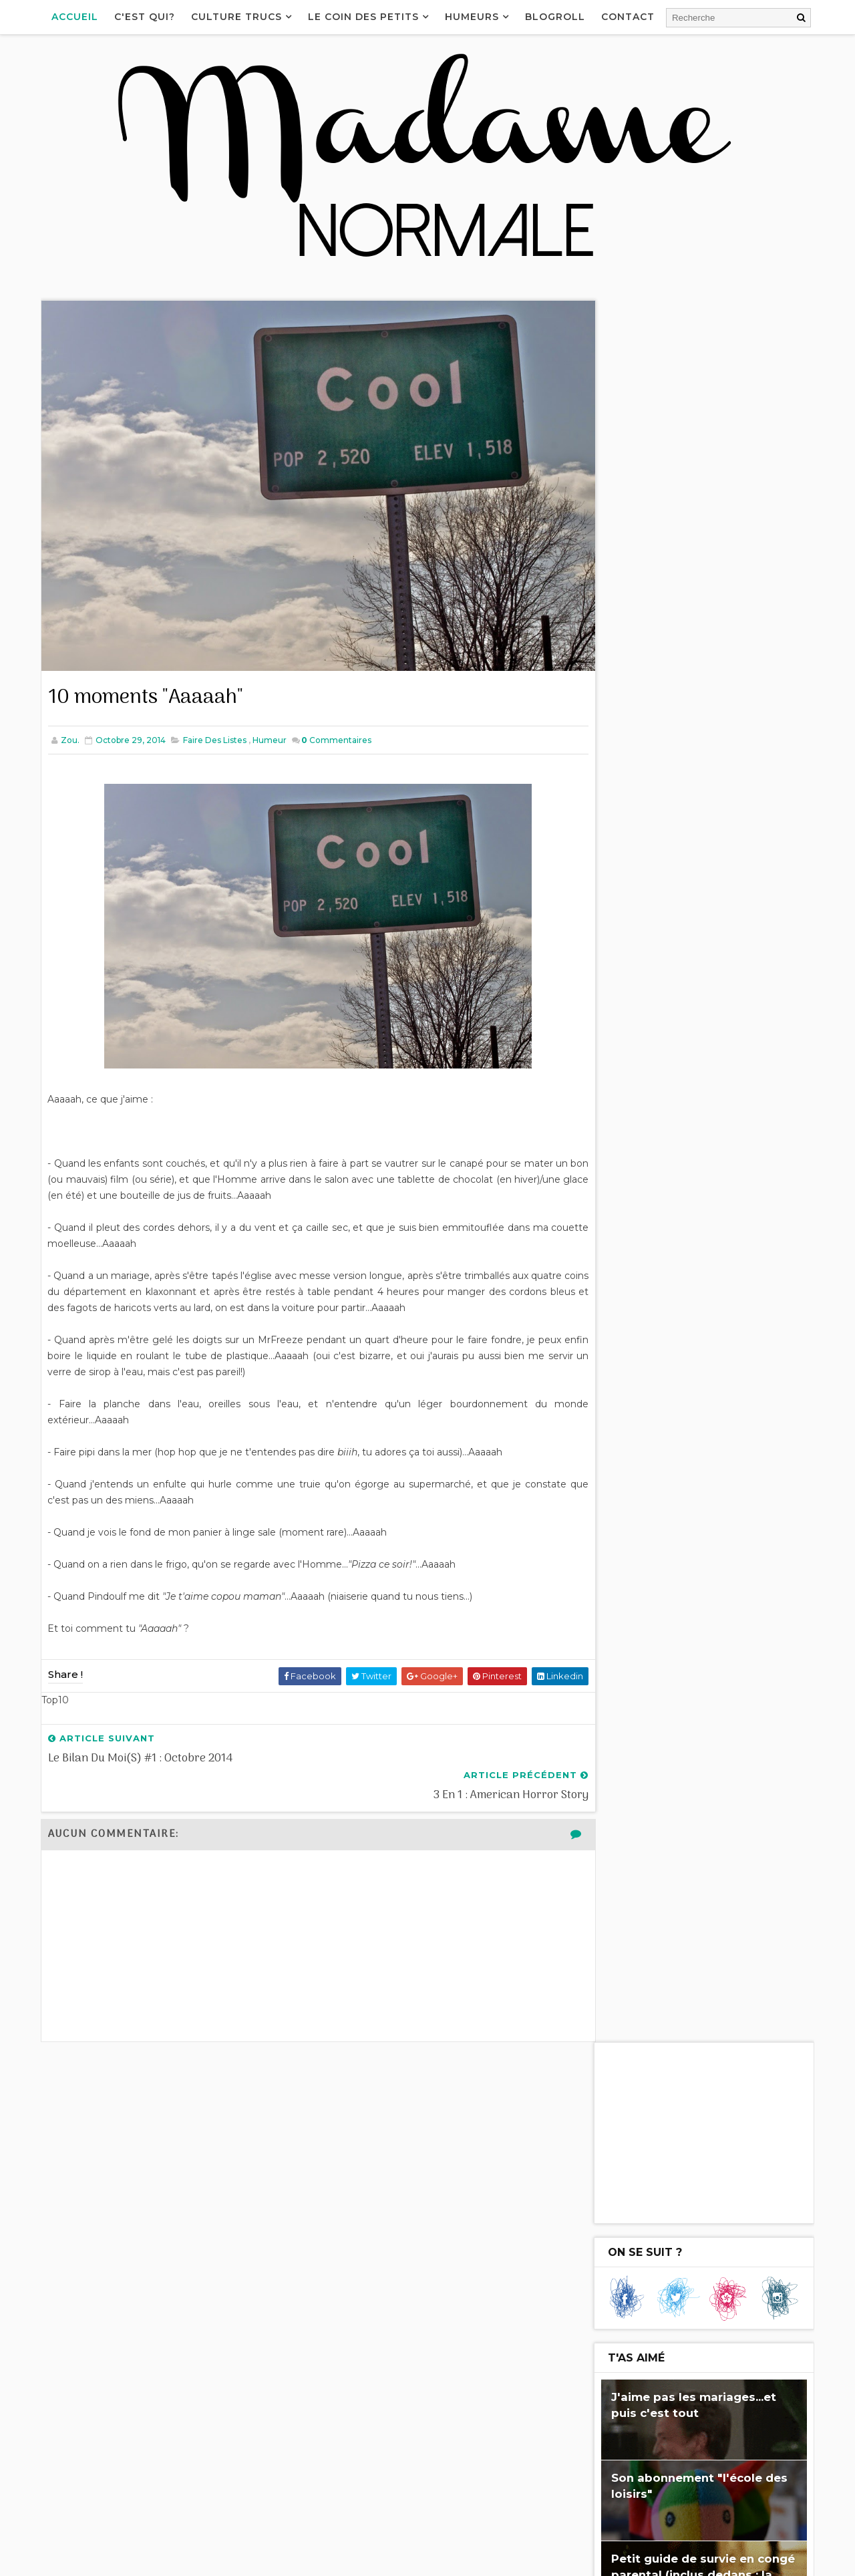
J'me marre (741, 1521)
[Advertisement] (701, 390)
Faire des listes (217, 721)
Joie (769, 1570)
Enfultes (627, 1521)
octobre (645, 1214)
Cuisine (622, 1619)
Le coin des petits (366, 17)
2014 (626, 1169)
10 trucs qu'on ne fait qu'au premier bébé (704, 1368)
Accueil (78, 17)
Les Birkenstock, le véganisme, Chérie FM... (666, 2242)
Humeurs (475, 17)
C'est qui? (148, 17)
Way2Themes (172, 2559)
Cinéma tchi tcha (728, 1595)
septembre (652, 1442)
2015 (625, 1153)
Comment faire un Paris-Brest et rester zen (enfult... (698, 1420)
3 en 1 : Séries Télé (663, 1321)
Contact (631, 17)
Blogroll (558, 17)
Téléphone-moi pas (611, 2324)
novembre (650, 1198)
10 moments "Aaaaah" (673, 1228)
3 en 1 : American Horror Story (691, 1248)
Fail (614, 1595)
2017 (626, 1121)
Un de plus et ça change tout (690, 1342)
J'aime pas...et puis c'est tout (674, 1570)
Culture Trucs (239, 17)
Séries (656, 1595)
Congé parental (643, 1644)
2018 (626, 1105)
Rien (615, 1545)
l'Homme (702, 1545)
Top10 (725, 1619)
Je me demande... (660, 977)
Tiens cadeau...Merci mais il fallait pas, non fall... (708, 1295)
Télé (654, 1545)
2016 (626, 1137)
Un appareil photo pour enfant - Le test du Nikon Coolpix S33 (449, 2379)
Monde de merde (737, 1644)
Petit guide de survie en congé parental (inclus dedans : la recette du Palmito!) (700, 831)
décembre (650, 1183)
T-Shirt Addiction (660, 1269)
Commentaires (339, 721)
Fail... (632, 1395)
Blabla (683, 1521)
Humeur (272, 721)
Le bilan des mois (607, 2406)
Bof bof (675, 1619)
